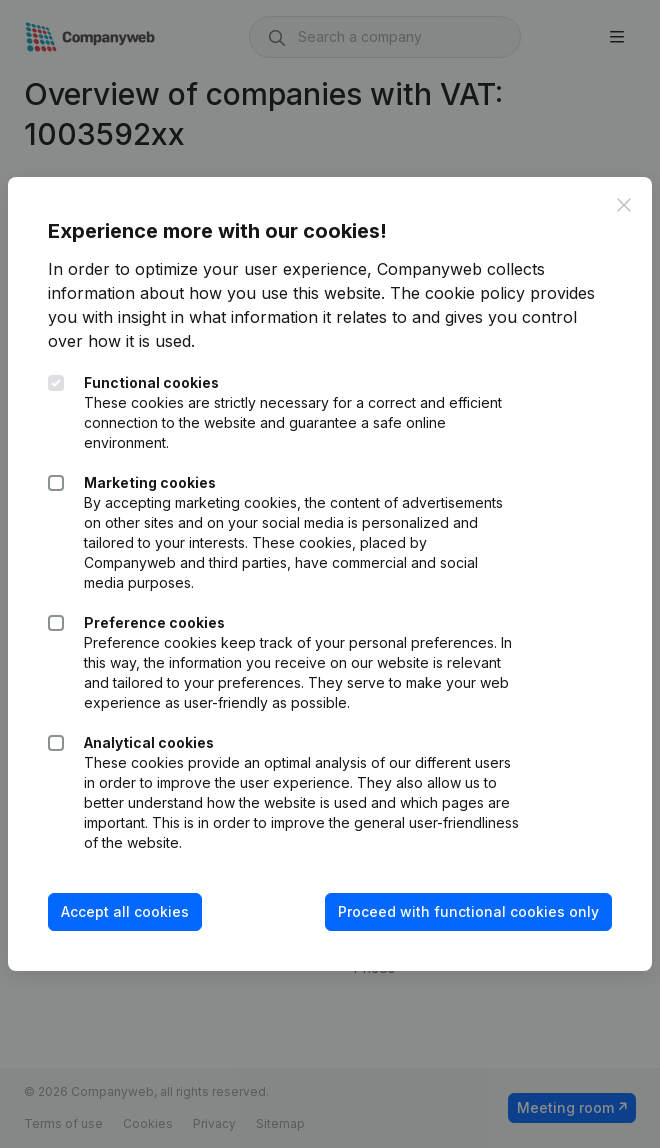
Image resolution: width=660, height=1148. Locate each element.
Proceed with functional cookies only (468, 911)
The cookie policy (457, 293)
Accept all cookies (125, 911)
